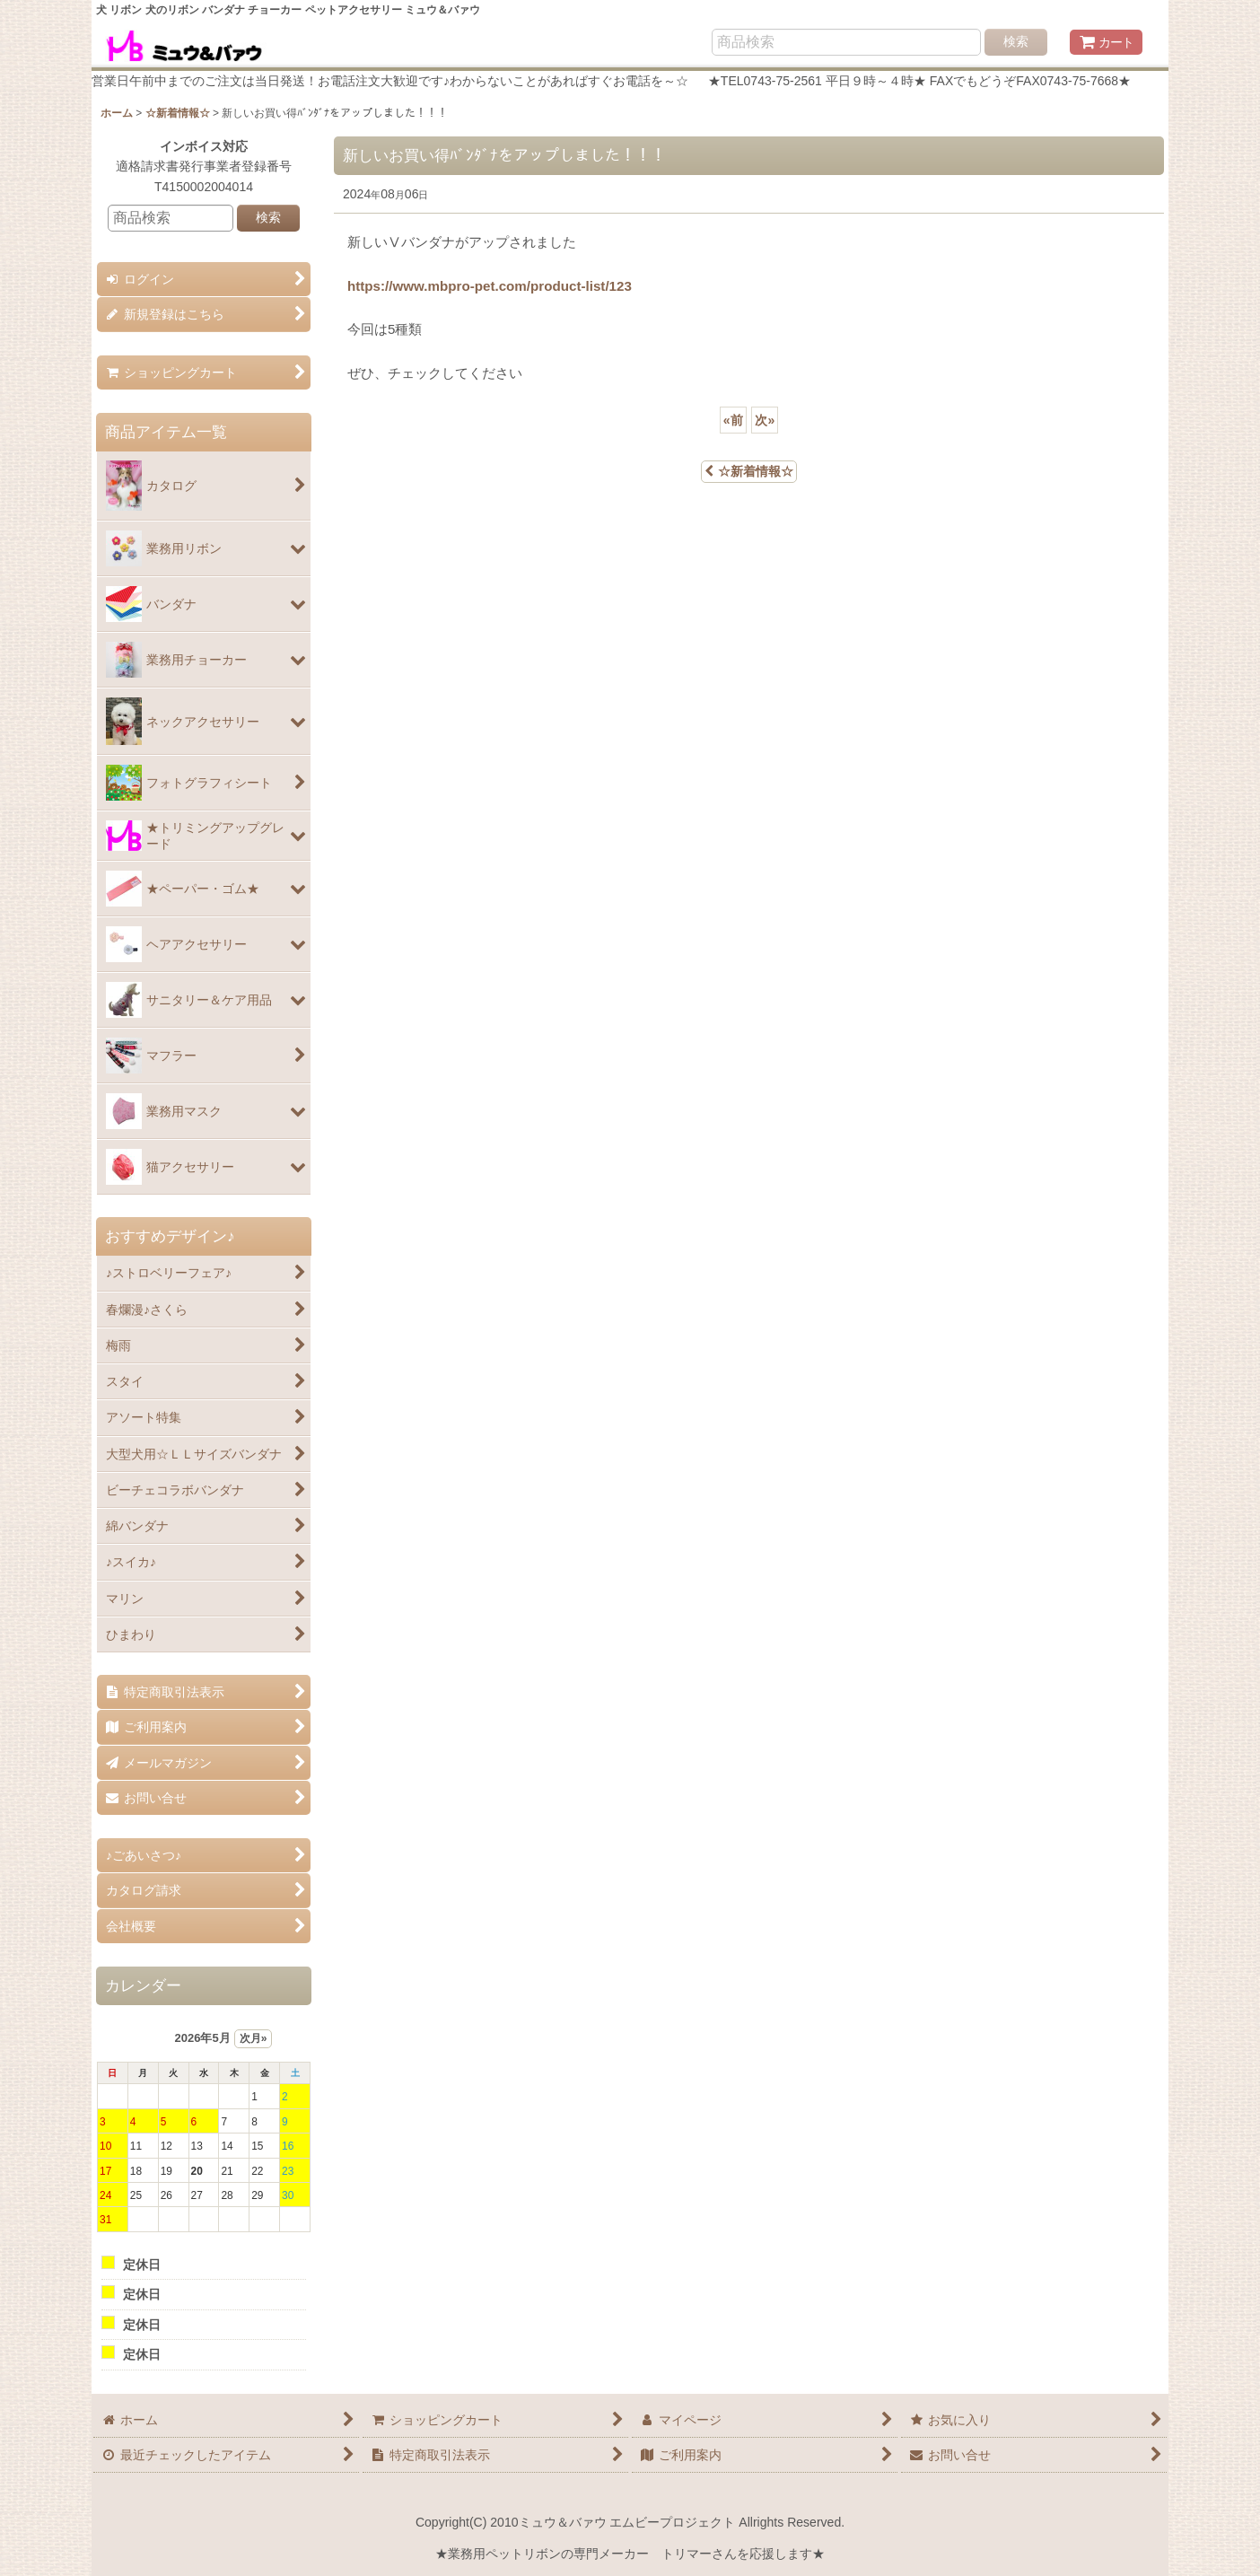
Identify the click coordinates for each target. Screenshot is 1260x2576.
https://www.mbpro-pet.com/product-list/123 (489, 286)
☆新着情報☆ (748, 471)
